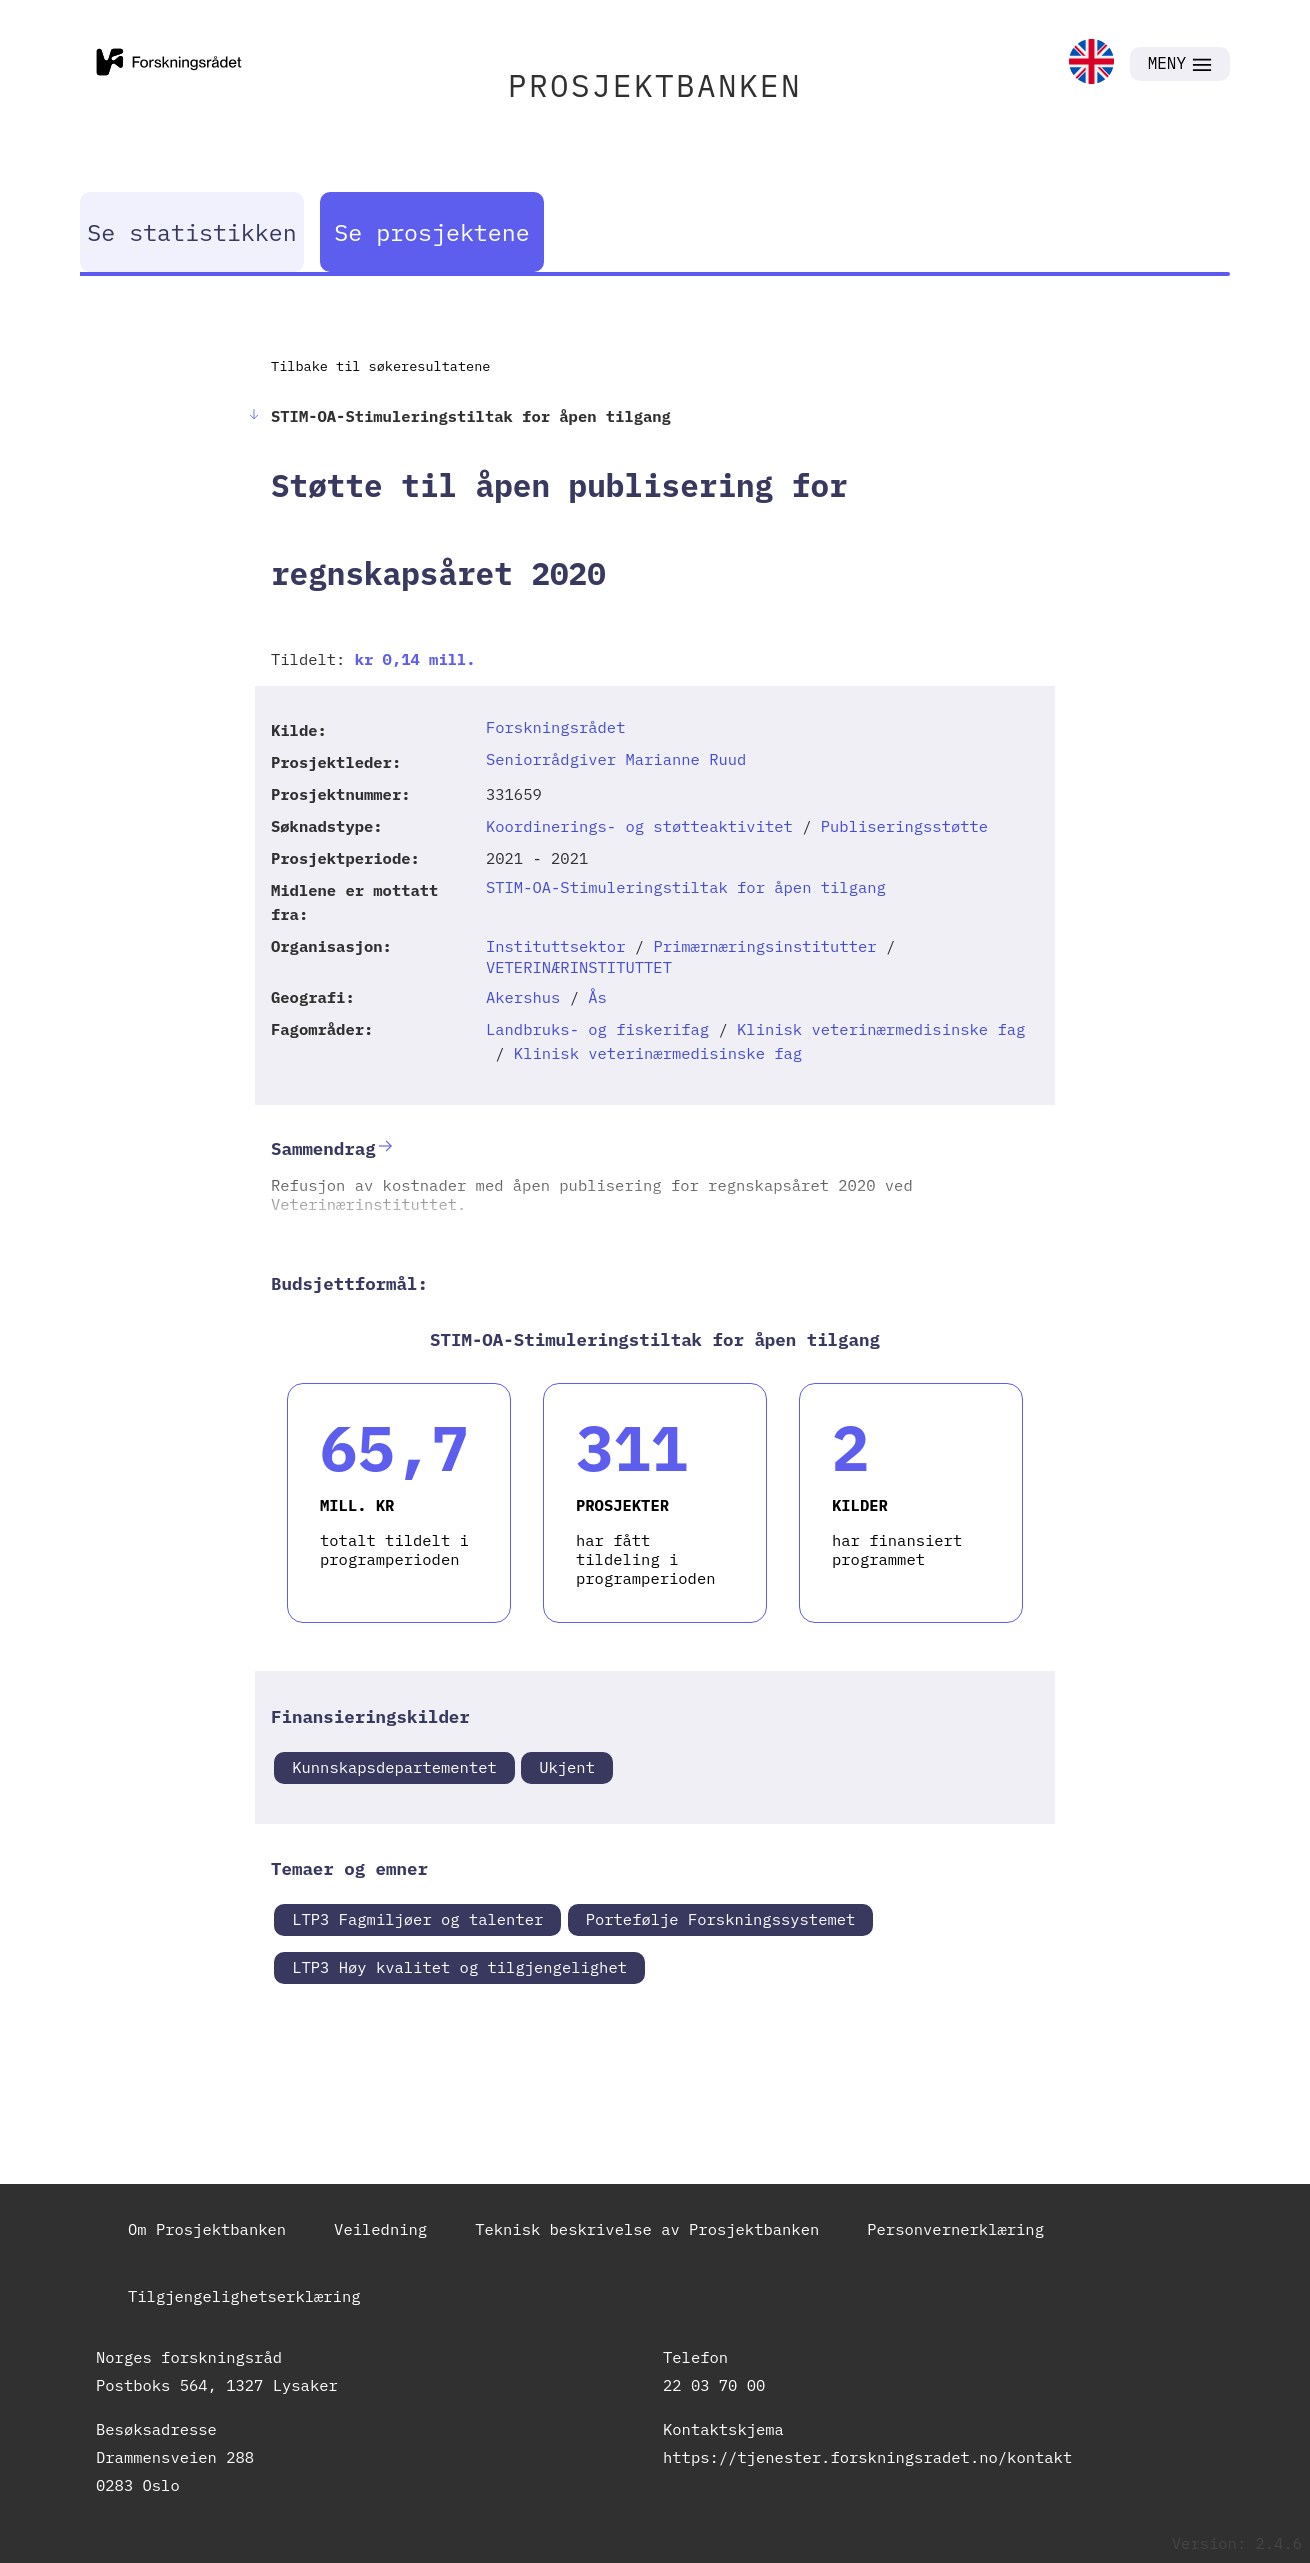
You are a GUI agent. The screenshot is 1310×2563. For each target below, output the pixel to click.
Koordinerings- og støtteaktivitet (639, 826)
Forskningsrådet (556, 727)
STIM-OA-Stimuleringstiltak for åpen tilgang (686, 887)
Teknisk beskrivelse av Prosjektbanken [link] (647, 2229)
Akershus (523, 997)
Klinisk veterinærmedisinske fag (881, 1029)
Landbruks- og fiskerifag (597, 1029)
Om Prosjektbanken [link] (207, 2229)
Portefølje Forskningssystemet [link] (721, 1919)
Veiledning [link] (380, 2229)
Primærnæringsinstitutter (764, 946)
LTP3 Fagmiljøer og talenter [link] (417, 1919)
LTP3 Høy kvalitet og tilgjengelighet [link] (459, 1967)
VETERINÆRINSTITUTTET (579, 967)
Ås (597, 997)
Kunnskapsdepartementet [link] (394, 1767)
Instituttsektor (556, 946)
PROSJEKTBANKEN (655, 85)
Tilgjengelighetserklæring (244, 2296)
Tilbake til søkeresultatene (380, 366)
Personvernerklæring (955, 2229)
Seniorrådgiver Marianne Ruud (616, 759)
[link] (1091, 63)
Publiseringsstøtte (904, 826)
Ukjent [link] (567, 1767)
